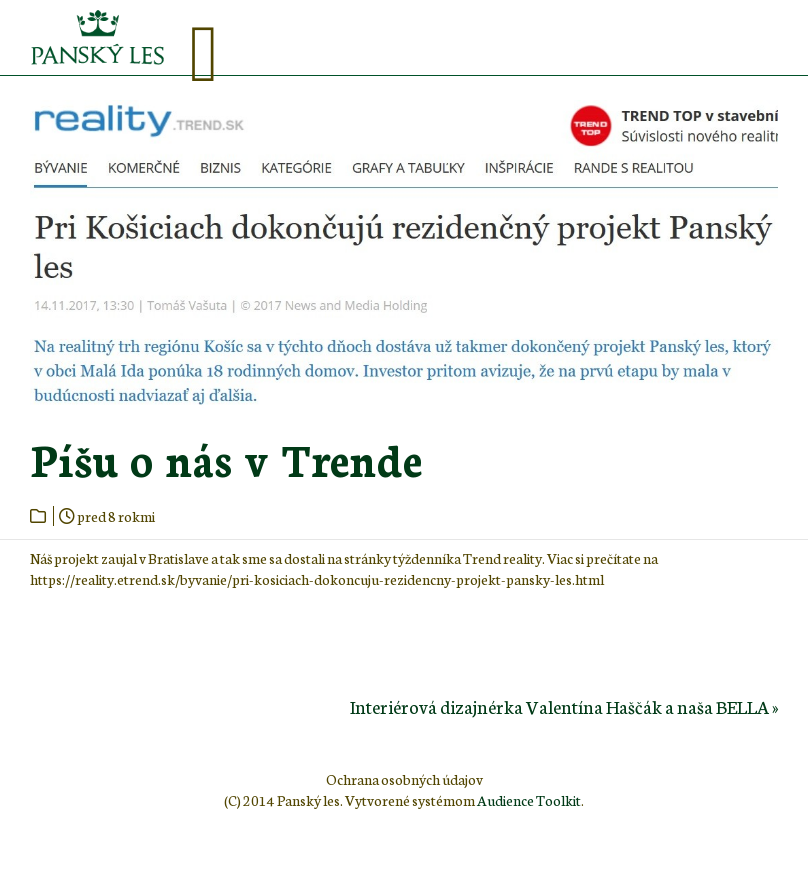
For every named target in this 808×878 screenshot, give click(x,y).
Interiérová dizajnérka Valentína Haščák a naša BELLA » (564, 706)
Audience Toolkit (529, 800)
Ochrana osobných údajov (404, 779)
